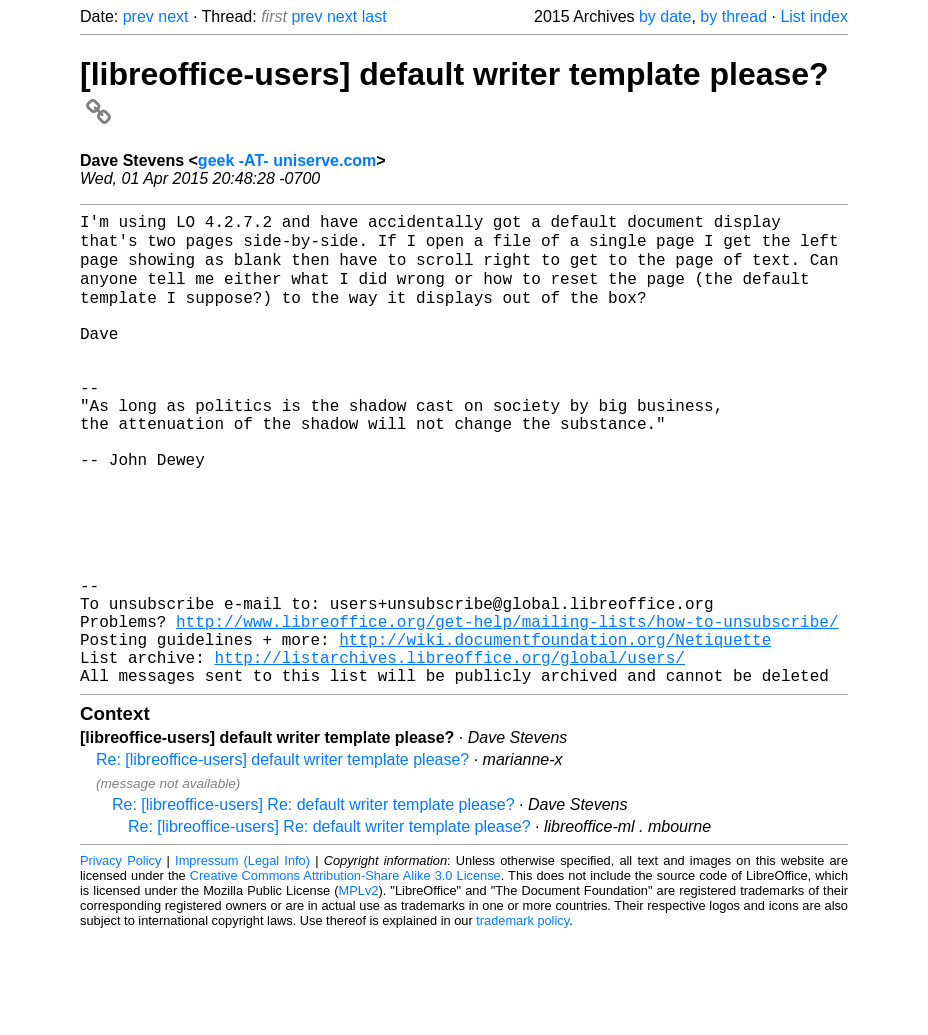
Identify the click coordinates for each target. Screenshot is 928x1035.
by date (665, 16)
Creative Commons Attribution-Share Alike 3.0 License (345, 974)
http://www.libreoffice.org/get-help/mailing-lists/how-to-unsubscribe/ (507, 708)
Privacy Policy (120, 959)
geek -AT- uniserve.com (287, 160)
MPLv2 (359, 989)
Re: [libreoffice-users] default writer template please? (282, 858)
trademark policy (522, 1019)
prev (138, 16)
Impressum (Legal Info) (242, 959)
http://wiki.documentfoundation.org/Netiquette (555, 730)
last (374, 16)
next (173, 16)
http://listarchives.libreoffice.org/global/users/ (449, 752)
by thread (733, 16)
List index (814, 16)
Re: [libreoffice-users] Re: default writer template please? (313, 903)
